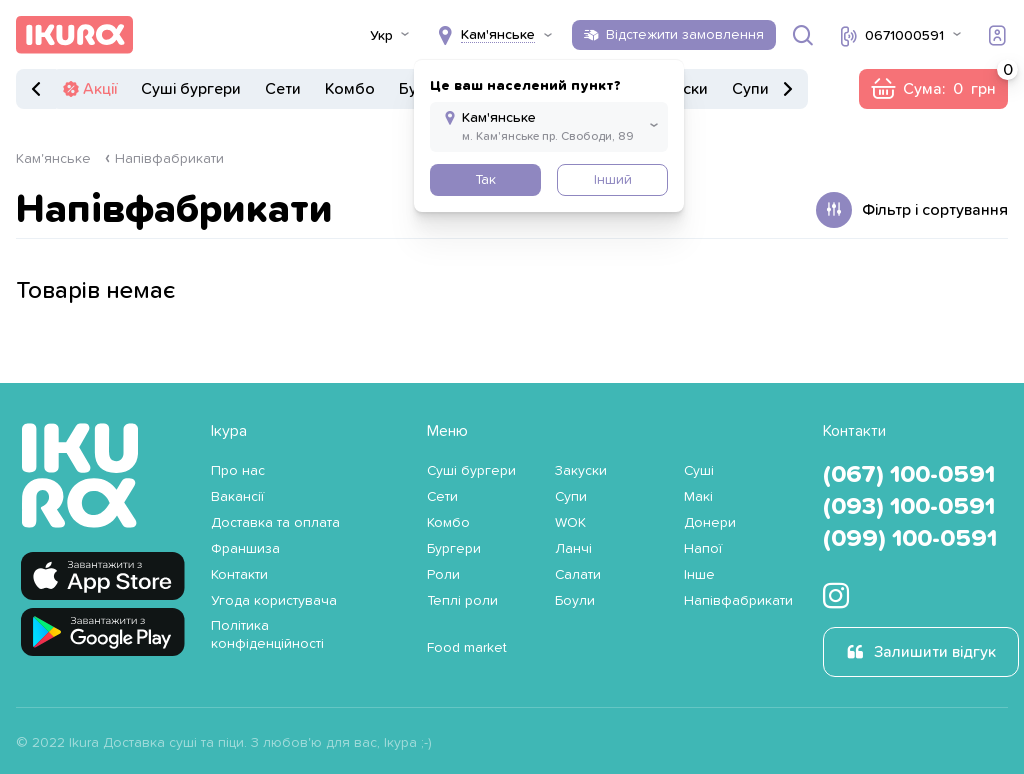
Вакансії (237, 497)
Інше (699, 575)
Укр (381, 36)
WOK (570, 523)
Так (485, 180)
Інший (613, 180)
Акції (100, 89)
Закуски (581, 471)
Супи (750, 89)
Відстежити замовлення (685, 35)
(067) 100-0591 (909, 475)
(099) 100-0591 (910, 539)
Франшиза (245, 549)
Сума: (955, 83)
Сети (283, 89)
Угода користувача (274, 601)
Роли (443, 575)
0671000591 (904, 36)
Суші (699, 471)
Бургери (454, 549)
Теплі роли (462, 601)
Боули (575, 601)
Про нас (238, 471)
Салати (578, 575)
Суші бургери (191, 89)
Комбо (350, 89)
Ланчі (573, 549)
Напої (703, 549)
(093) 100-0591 (909, 507)
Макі (698, 497)
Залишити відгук (935, 652)
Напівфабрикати (169, 159)
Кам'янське (53, 159)
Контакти (239, 575)
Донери (710, 523)
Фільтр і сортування (935, 210)
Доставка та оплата (275, 523)
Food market (467, 648)
